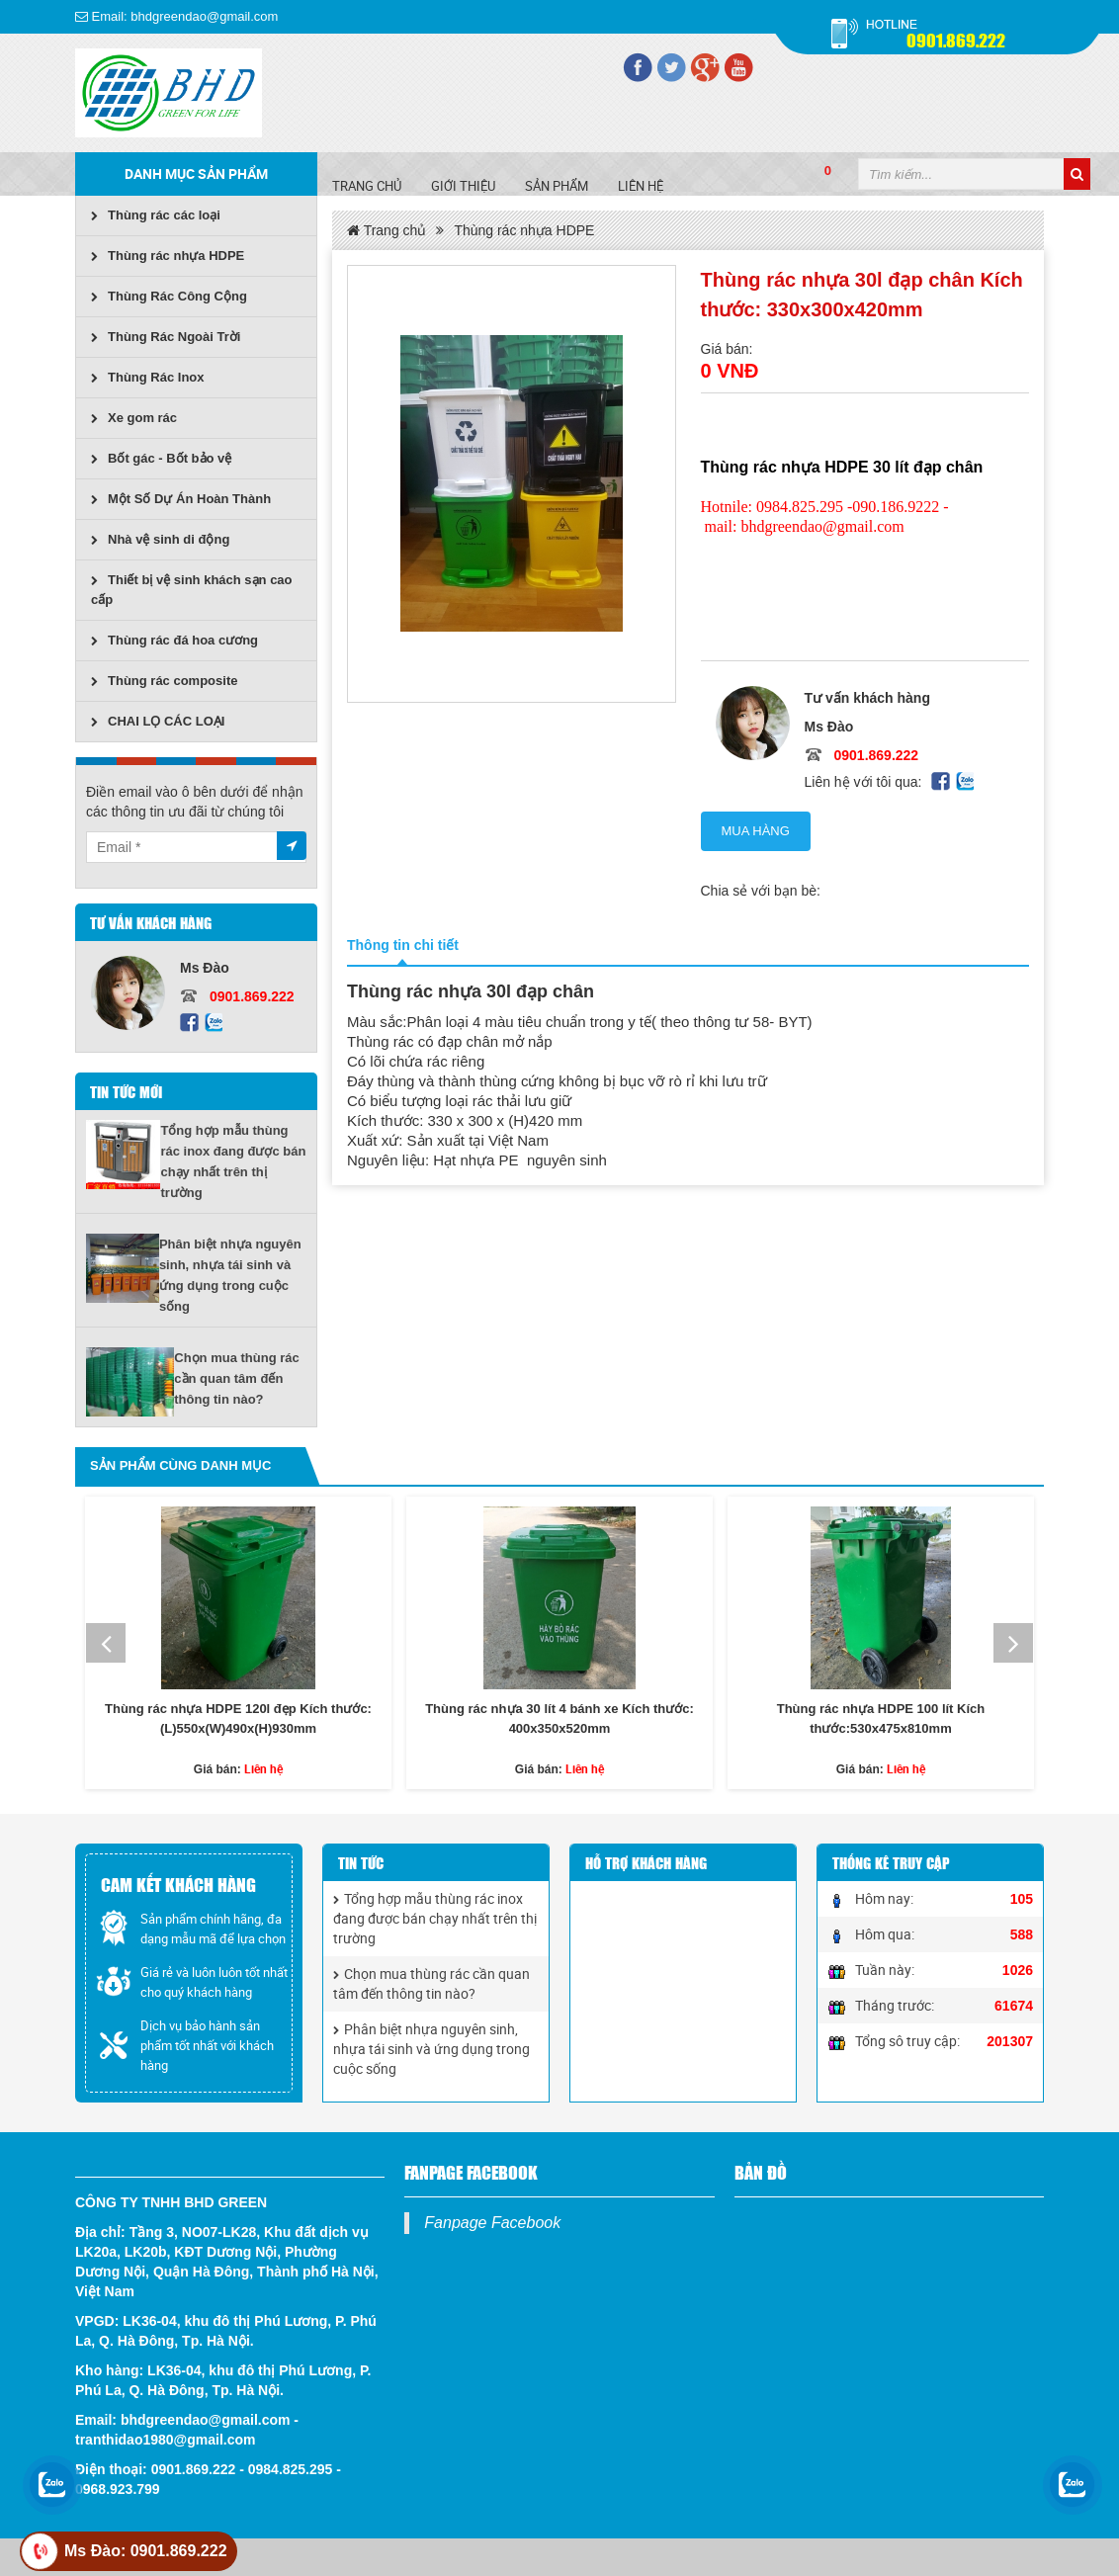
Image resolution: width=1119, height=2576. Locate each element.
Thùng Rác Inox (148, 377)
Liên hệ (640, 186)
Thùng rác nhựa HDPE (167, 255)
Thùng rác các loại (155, 215)
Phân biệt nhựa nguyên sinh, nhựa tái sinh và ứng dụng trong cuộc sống (431, 2048)
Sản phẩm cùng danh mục (180, 1465)
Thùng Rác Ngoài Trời (165, 336)
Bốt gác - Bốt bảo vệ (161, 458)
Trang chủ (366, 186)
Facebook (189, 1022)
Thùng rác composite (164, 680)
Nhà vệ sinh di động (160, 539)
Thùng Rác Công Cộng (169, 296)
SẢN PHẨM (556, 186)
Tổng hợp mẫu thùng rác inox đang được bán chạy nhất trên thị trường (435, 1918)
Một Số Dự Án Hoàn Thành (181, 498)
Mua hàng (756, 830)
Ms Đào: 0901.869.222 (145, 2550)
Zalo (213, 1022)
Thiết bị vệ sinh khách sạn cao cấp (192, 589)
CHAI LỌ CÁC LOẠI (157, 721)
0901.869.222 (955, 38)
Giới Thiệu (463, 186)
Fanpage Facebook (492, 2222)
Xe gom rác (134, 417)
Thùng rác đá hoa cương (174, 640)
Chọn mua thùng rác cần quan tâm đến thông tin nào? (236, 1378)
